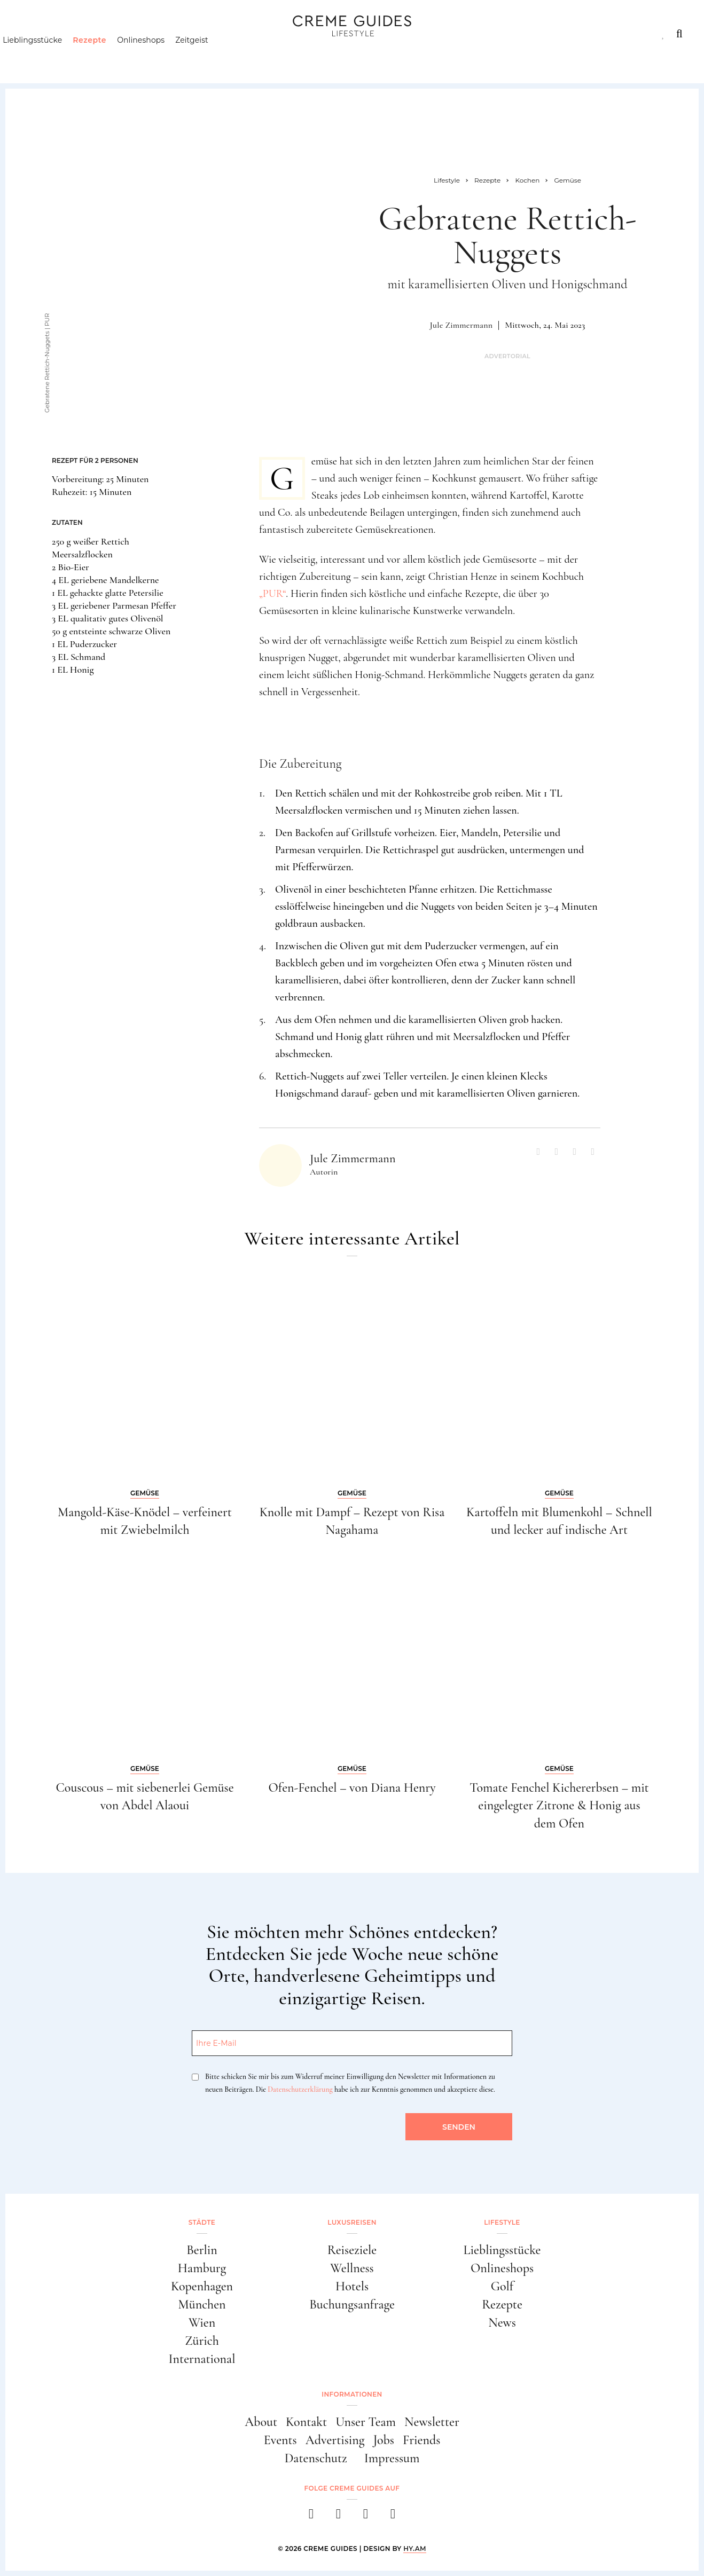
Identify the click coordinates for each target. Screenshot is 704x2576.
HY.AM (414, 2549)
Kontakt (306, 2422)
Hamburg (202, 2268)
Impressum (392, 2458)
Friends (421, 2440)
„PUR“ (272, 593)
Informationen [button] (352, 2394)
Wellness (351, 2268)
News (502, 2322)
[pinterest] (366, 2517)
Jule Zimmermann (461, 325)
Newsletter (431, 2422)
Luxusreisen (102, 33)
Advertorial (507, 356)
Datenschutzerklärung (300, 2089)
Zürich (202, 2341)
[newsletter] (393, 2517)
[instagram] (338, 2517)
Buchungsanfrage (352, 2304)
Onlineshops (159, 56)
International (202, 2359)
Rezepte (108, 56)
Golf (502, 2286)
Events (280, 2440)
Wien (202, 2322)
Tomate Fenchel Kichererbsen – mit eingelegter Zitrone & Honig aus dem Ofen (559, 1805)
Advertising (335, 2440)
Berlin (201, 2250)
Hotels (352, 2286)
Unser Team (365, 2422)
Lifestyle (174, 33)
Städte (36, 33)
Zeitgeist (210, 56)
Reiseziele (352, 2250)
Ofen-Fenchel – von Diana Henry (351, 1787)
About (261, 2422)
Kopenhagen (202, 2286)
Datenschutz (316, 2458)
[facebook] (311, 2517)
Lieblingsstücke (51, 56)
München (202, 2304)
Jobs (383, 2440)
